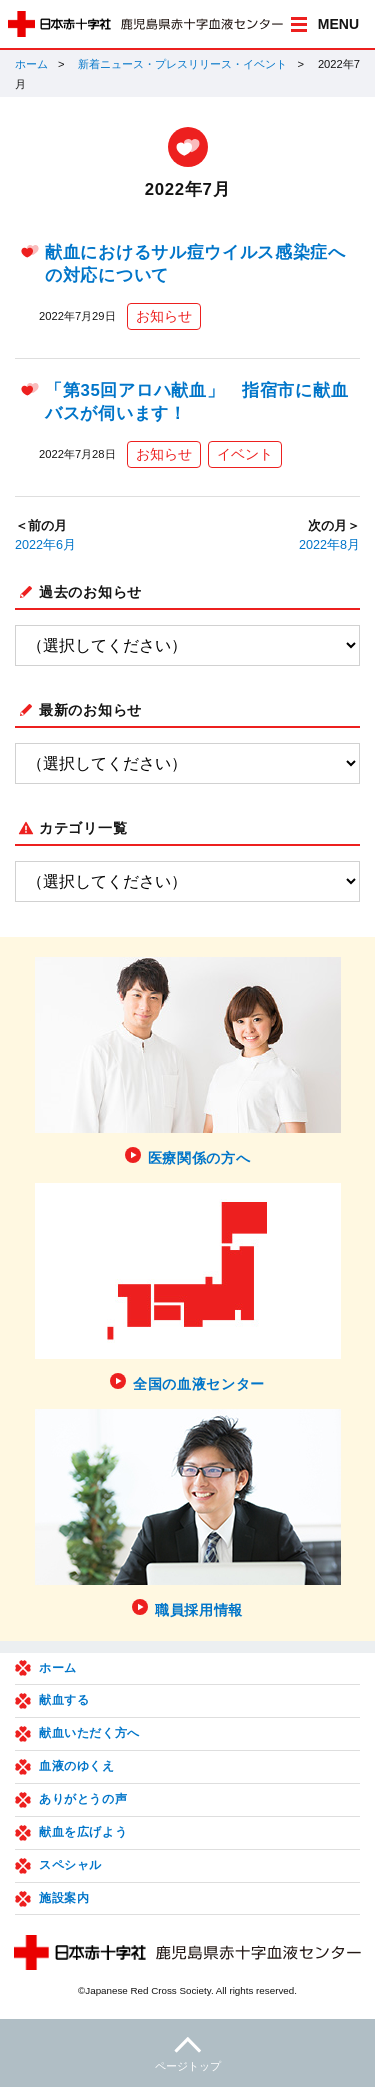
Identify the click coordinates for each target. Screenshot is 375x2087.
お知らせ (164, 316)
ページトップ (187, 2051)
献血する (64, 1700)
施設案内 (64, 1898)
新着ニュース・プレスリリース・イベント (182, 64)
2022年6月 (45, 545)
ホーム (31, 64)
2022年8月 (329, 545)
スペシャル (70, 1865)
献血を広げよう (83, 1832)
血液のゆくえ (77, 1766)
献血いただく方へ (89, 1733)
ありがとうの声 (83, 1799)
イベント (245, 454)
